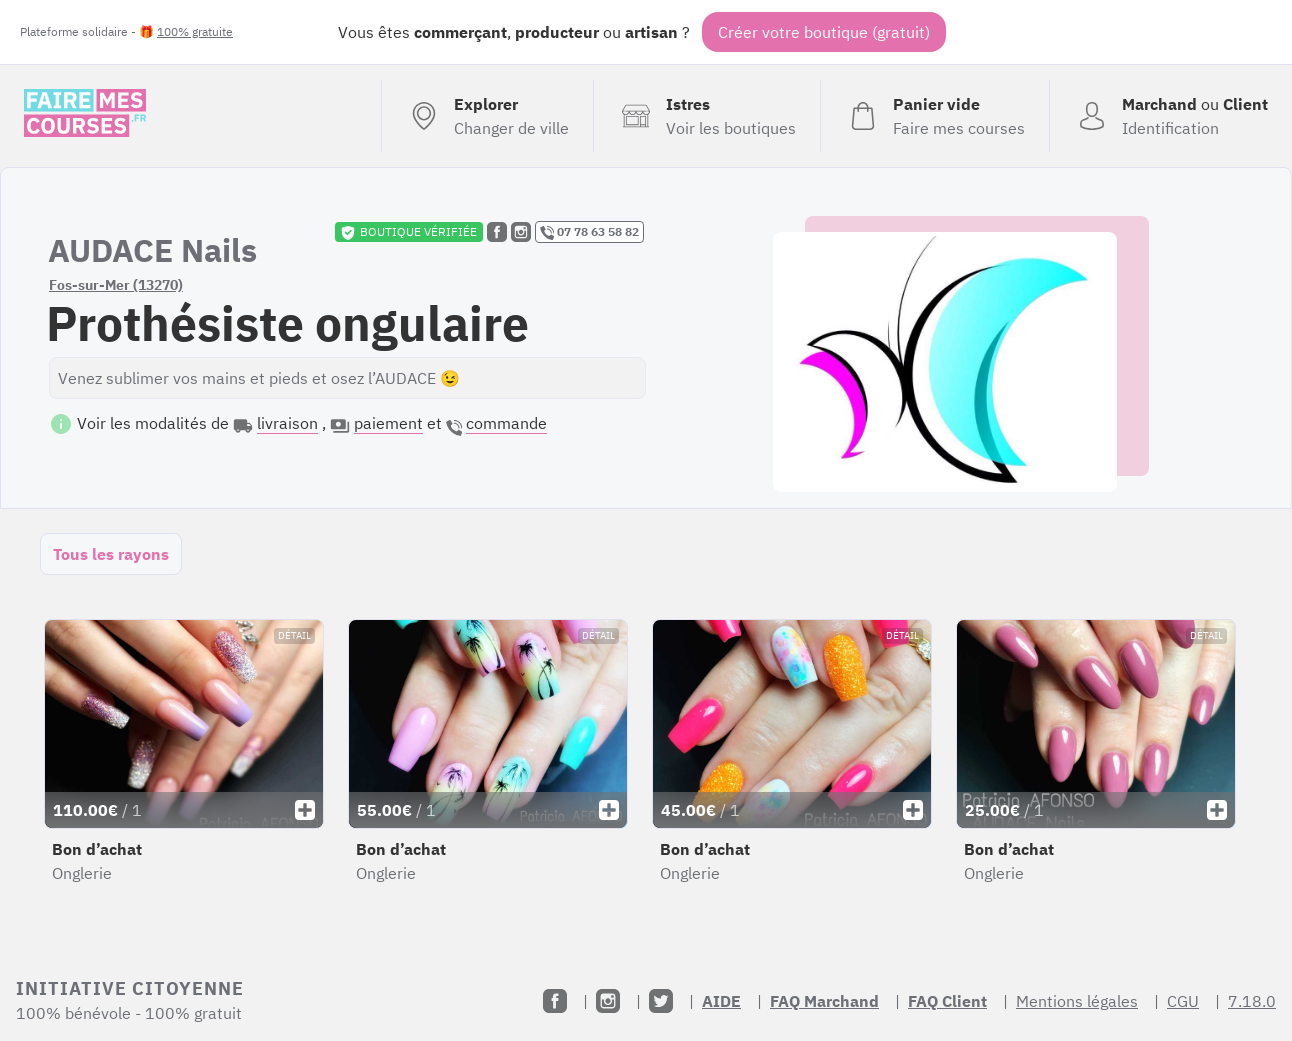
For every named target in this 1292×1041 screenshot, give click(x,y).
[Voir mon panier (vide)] (934, 116)
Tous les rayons (111, 554)
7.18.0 (1252, 1001)
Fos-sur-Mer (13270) (116, 285)
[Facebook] (555, 1001)
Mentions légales (1077, 1001)
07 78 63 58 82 (589, 232)
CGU (1183, 1001)
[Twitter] (661, 1001)
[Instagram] (608, 1001)
